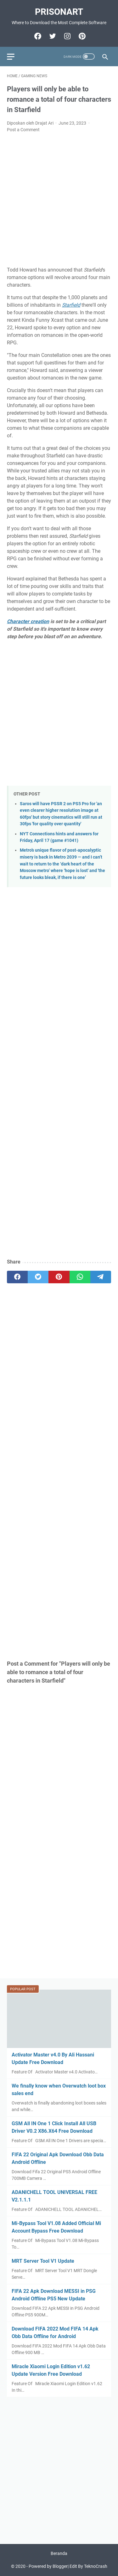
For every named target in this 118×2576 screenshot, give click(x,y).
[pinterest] (58, 1277)
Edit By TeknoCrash (88, 2566)
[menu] (14, 56)
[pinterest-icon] (81, 36)
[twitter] (38, 1277)
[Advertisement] (59, 200)
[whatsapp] (80, 1277)
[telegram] (100, 1277)
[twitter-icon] (52, 36)
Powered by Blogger (48, 2566)
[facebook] (17, 1277)
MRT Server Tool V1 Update (43, 2261)
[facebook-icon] (37, 36)
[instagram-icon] (66, 36)
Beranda (59, 2553)
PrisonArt (59, 12)
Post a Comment (23, 129)
